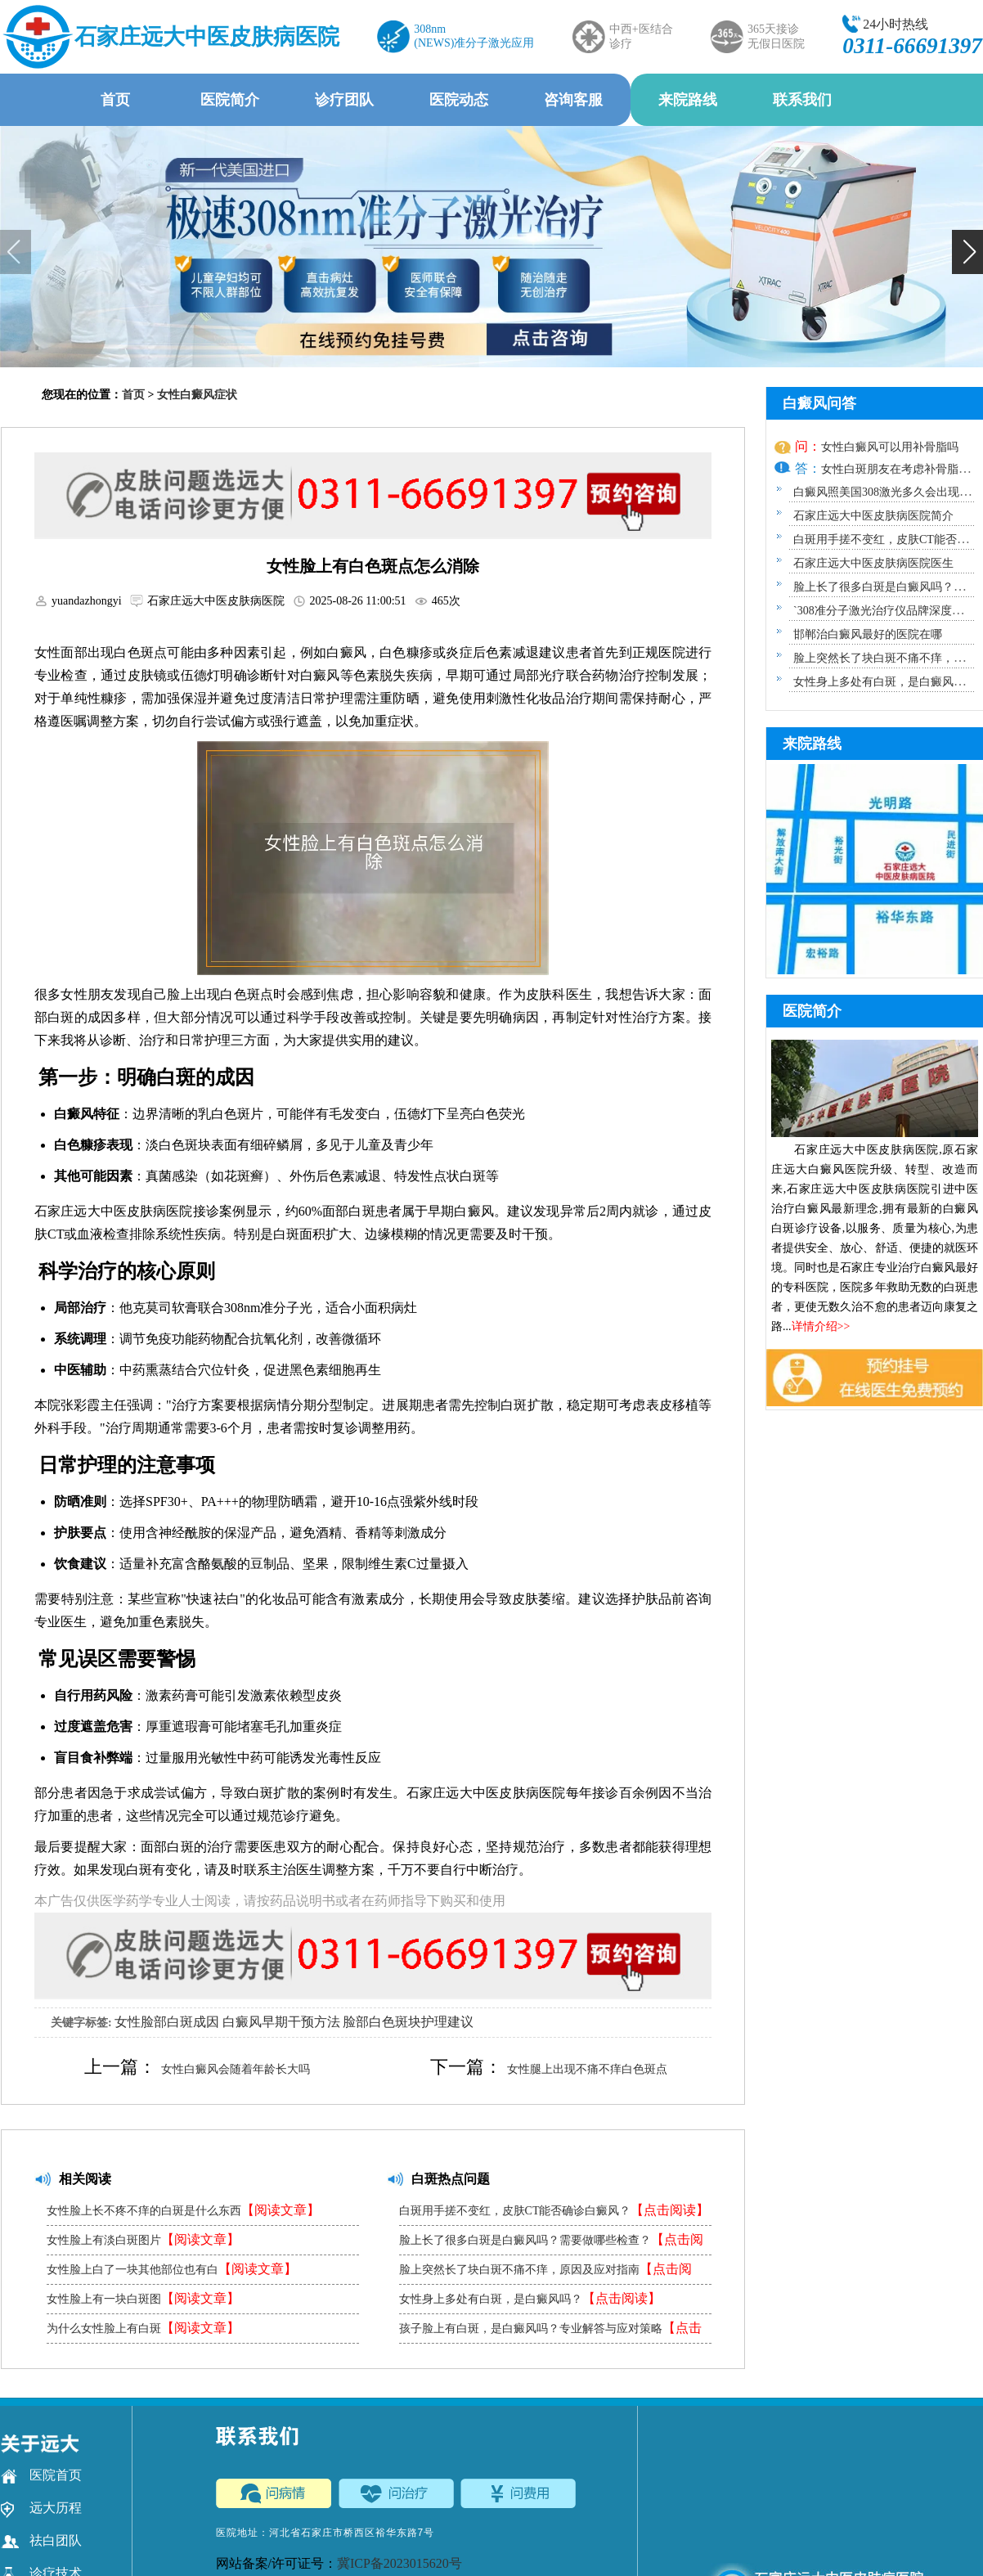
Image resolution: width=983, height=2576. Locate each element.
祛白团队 (41, 2540)
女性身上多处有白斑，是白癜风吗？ (530, 2298)
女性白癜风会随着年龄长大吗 (235, 2069)
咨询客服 (573, 100)
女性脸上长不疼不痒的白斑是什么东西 (183, 2210)
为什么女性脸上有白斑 (143, 2328)
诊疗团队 (344, 100)
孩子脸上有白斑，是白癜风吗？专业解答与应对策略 (550, 2332)
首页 (115, 100)
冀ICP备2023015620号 (399, 2563)
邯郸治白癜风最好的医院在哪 (867, 634)
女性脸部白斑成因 (166, 2022)
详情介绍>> (821, 1326)
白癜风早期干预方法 (281, 2022)
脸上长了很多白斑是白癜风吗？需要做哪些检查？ (551, 2243)
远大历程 (41, 2508)
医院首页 (41, 2475)
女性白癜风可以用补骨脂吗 (889, 447)
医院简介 (229, 100)
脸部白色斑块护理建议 (408, 2022)
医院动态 (458, 100)
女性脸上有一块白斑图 (143, 2298)
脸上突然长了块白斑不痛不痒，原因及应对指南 (545, 2273)
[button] (967, 252)
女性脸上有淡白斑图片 (143, 2239)
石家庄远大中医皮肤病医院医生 (873, 563)
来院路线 (687, 100)
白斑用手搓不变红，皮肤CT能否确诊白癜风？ (554, 2210)
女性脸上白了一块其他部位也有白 (172, 2269)
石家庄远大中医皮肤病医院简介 (873, 516)
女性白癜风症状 (197, 395)
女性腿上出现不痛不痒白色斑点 (587, 2069)
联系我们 (802, 100)
